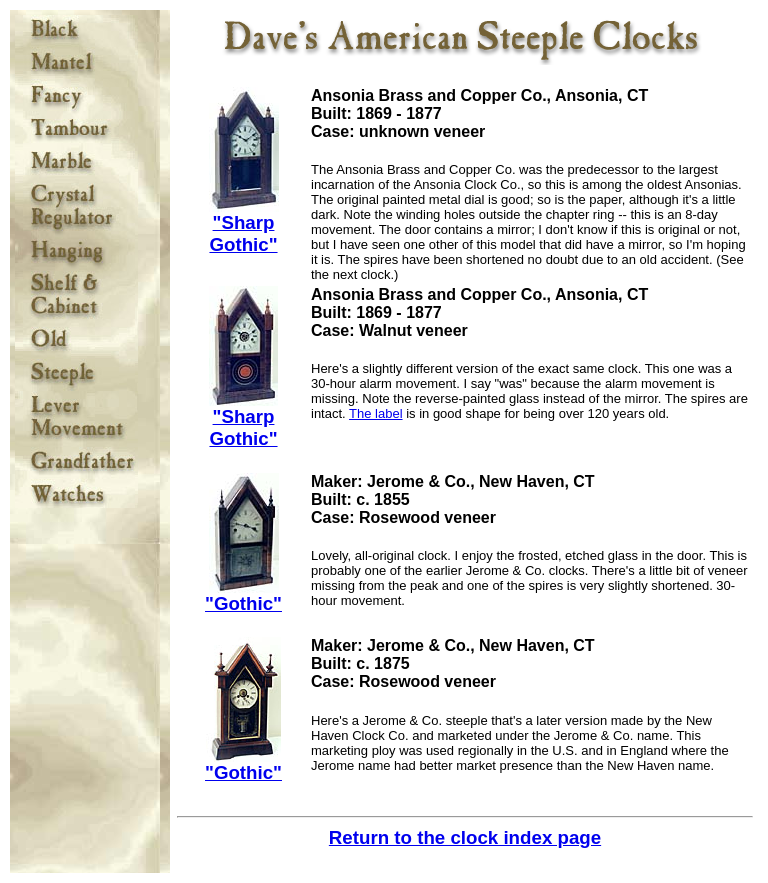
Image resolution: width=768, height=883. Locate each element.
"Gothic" (243, 595)
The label (375, 413)
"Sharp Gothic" (244, 225)
